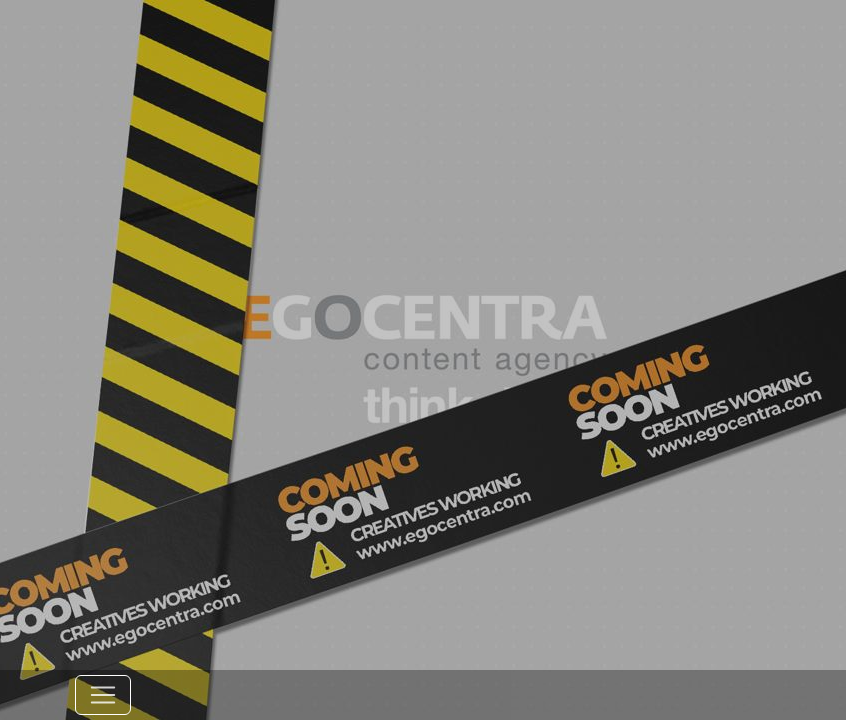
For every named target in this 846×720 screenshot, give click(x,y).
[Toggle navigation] (103, 695)
